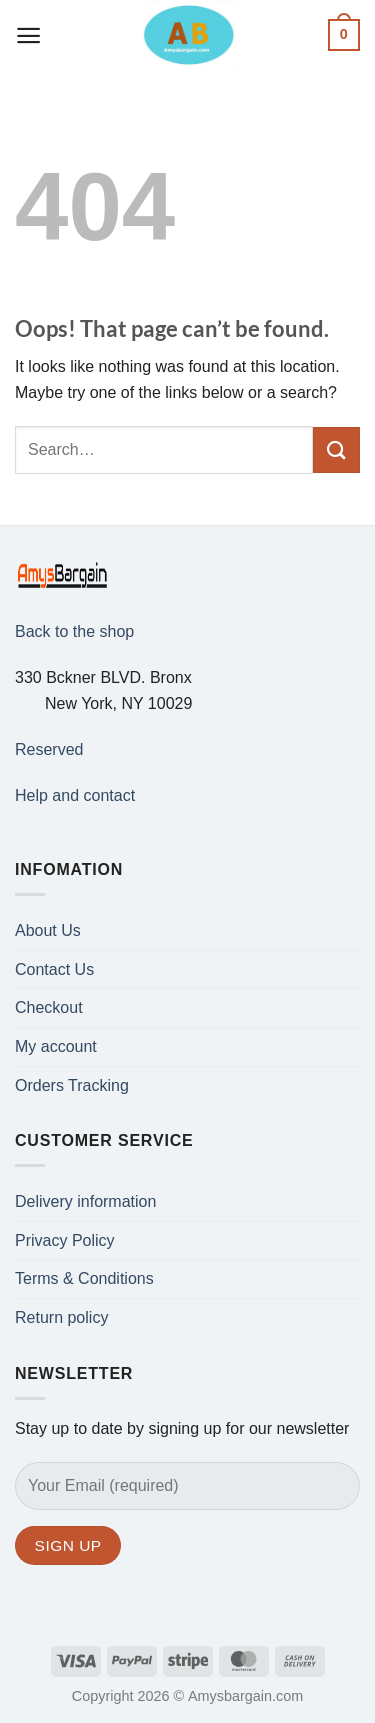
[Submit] (336, 450)
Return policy (61, 1317)
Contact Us (54, 969)
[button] (29, 35)
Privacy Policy (65, 1240)
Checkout (49, 1007)
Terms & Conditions (84, 1278)
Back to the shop (74, 631)
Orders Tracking (72, 1085)
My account (56, 1046)
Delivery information (85, 1201)
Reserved (49, 749)
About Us (48, 930)
